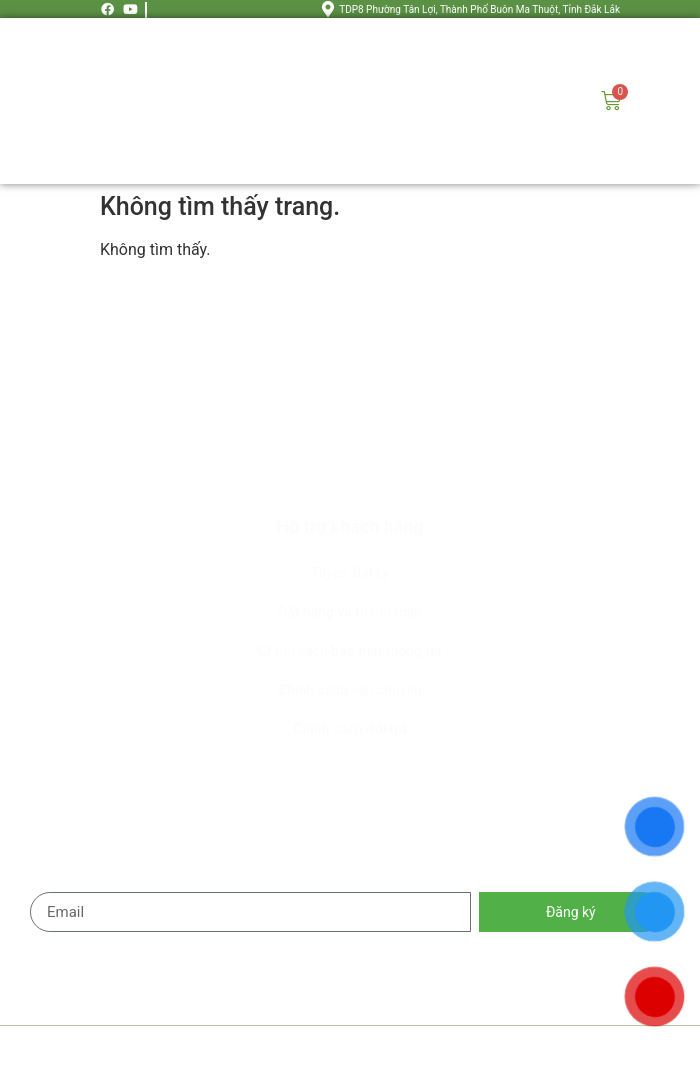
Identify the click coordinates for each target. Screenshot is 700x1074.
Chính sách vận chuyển (350, 690)
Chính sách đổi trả (349, 729)
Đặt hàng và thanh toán (350, 612)
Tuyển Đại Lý (350, 573)
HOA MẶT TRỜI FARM (259, 1050)
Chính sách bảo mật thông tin (349, 651)
